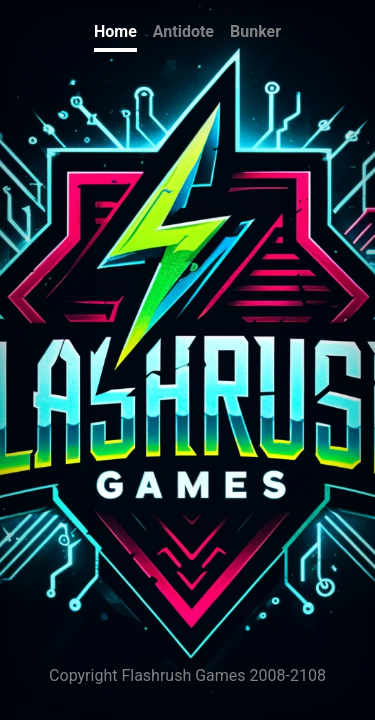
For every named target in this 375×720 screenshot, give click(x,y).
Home (115, 31)
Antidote (183, 31)
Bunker (255, 31)
